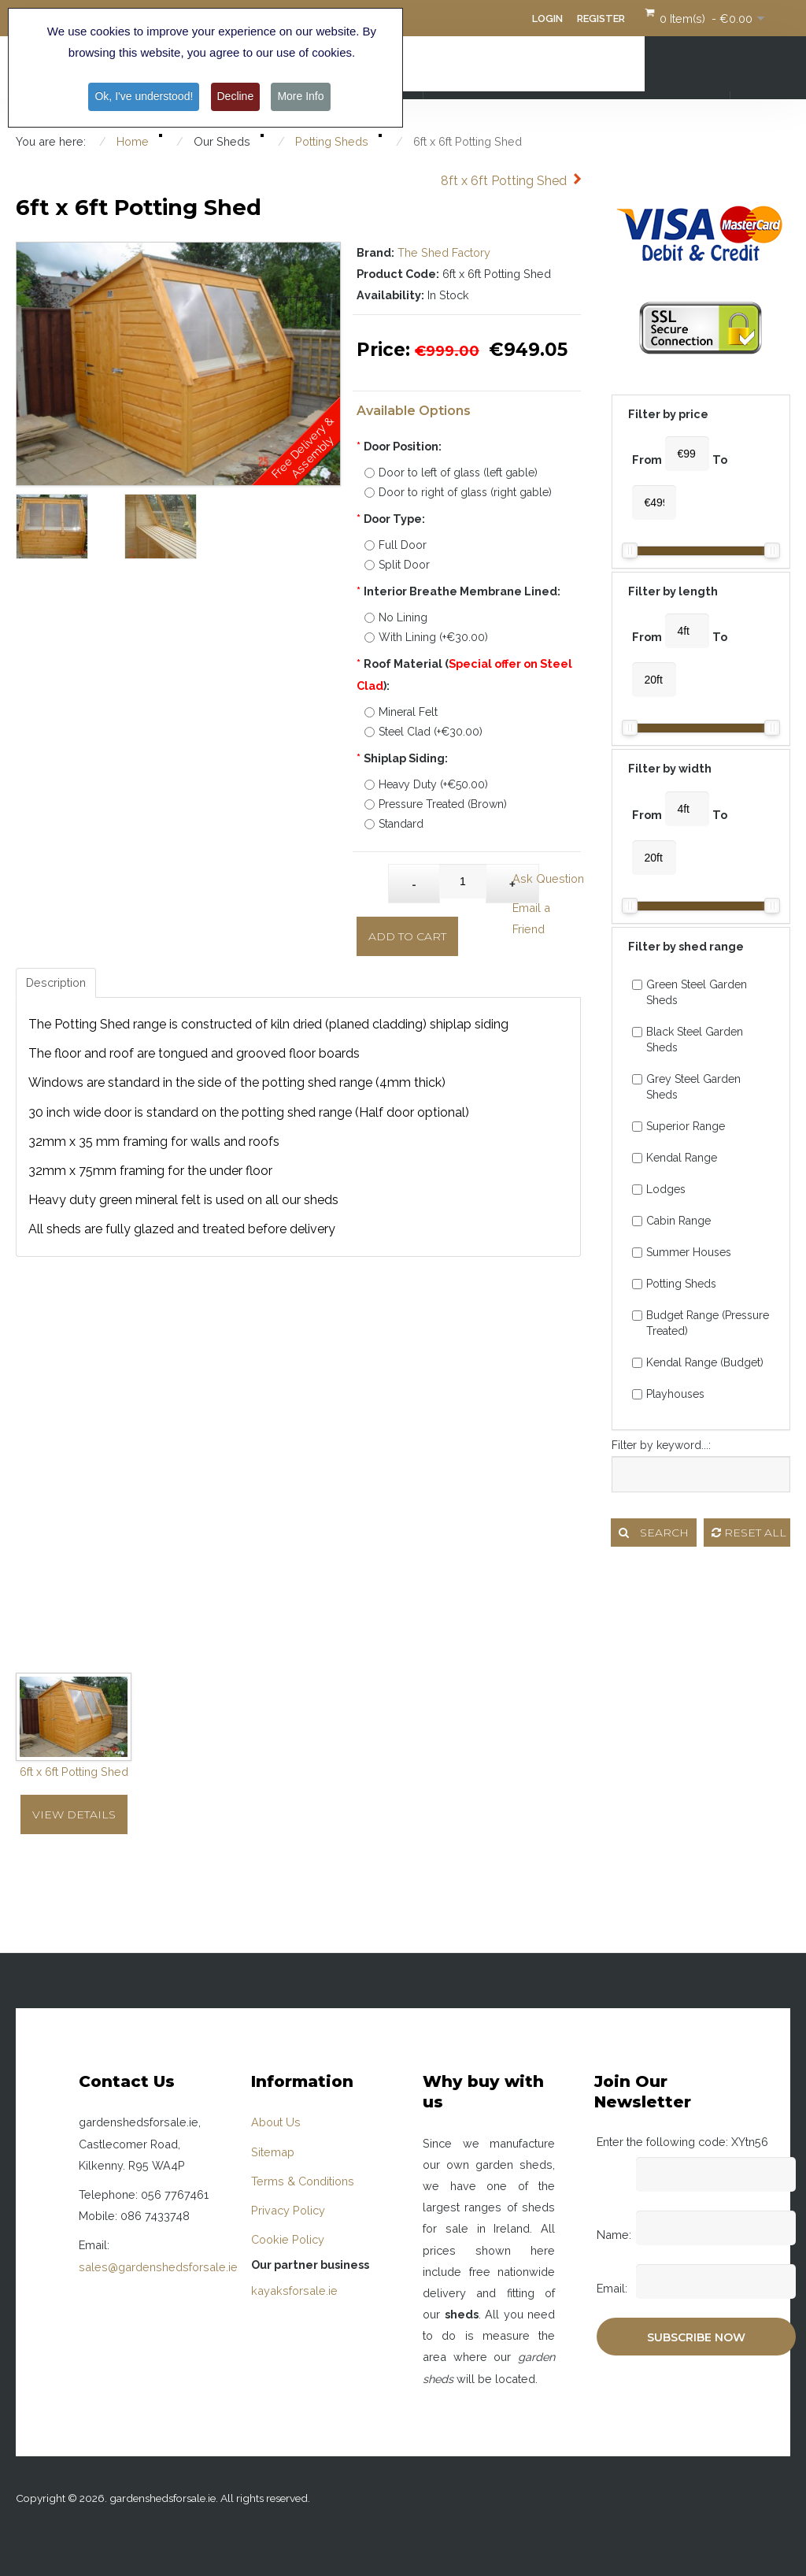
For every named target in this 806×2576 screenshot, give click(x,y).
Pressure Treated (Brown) (435, 804)
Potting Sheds (674, 1283)
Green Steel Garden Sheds (689, 992)
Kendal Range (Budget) (697, 1362)
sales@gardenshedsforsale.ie (158, 2267)
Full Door (395, 545)
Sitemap (272, 2152)
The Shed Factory (443, 252)
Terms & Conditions (302, 2181)
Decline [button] (235, 96)
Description (56, 982)
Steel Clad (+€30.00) (423, 731)
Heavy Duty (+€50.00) (426, 784)
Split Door (397, 564)
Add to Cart (407, 936)
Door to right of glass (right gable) (458, 492)
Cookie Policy (287, 2239)
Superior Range (678, 1126)
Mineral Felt (401, 712)
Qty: (373, 876)
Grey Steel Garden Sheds (686, 1087)
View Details (74, 1814)
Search (654, 1532)
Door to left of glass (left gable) (451, 472)
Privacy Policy (288, 2210)
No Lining (395, 617)
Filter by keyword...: (661, 1445)
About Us (276, 2122)
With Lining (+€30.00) (426, 637)
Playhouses (668, 1394)
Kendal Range (674, 1157)
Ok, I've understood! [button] (143, 96)
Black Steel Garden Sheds (687, 1039)
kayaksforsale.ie (294, 2290)
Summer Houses (681, 1252)
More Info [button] (300, 96)
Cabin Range (671, 1220)
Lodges (659, 1189)
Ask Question (548, 878)
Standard (393, 823)
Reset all (749, 1532)
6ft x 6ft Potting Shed (74, 1771)
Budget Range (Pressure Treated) (700, 1323)
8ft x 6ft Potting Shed (504, 180)
